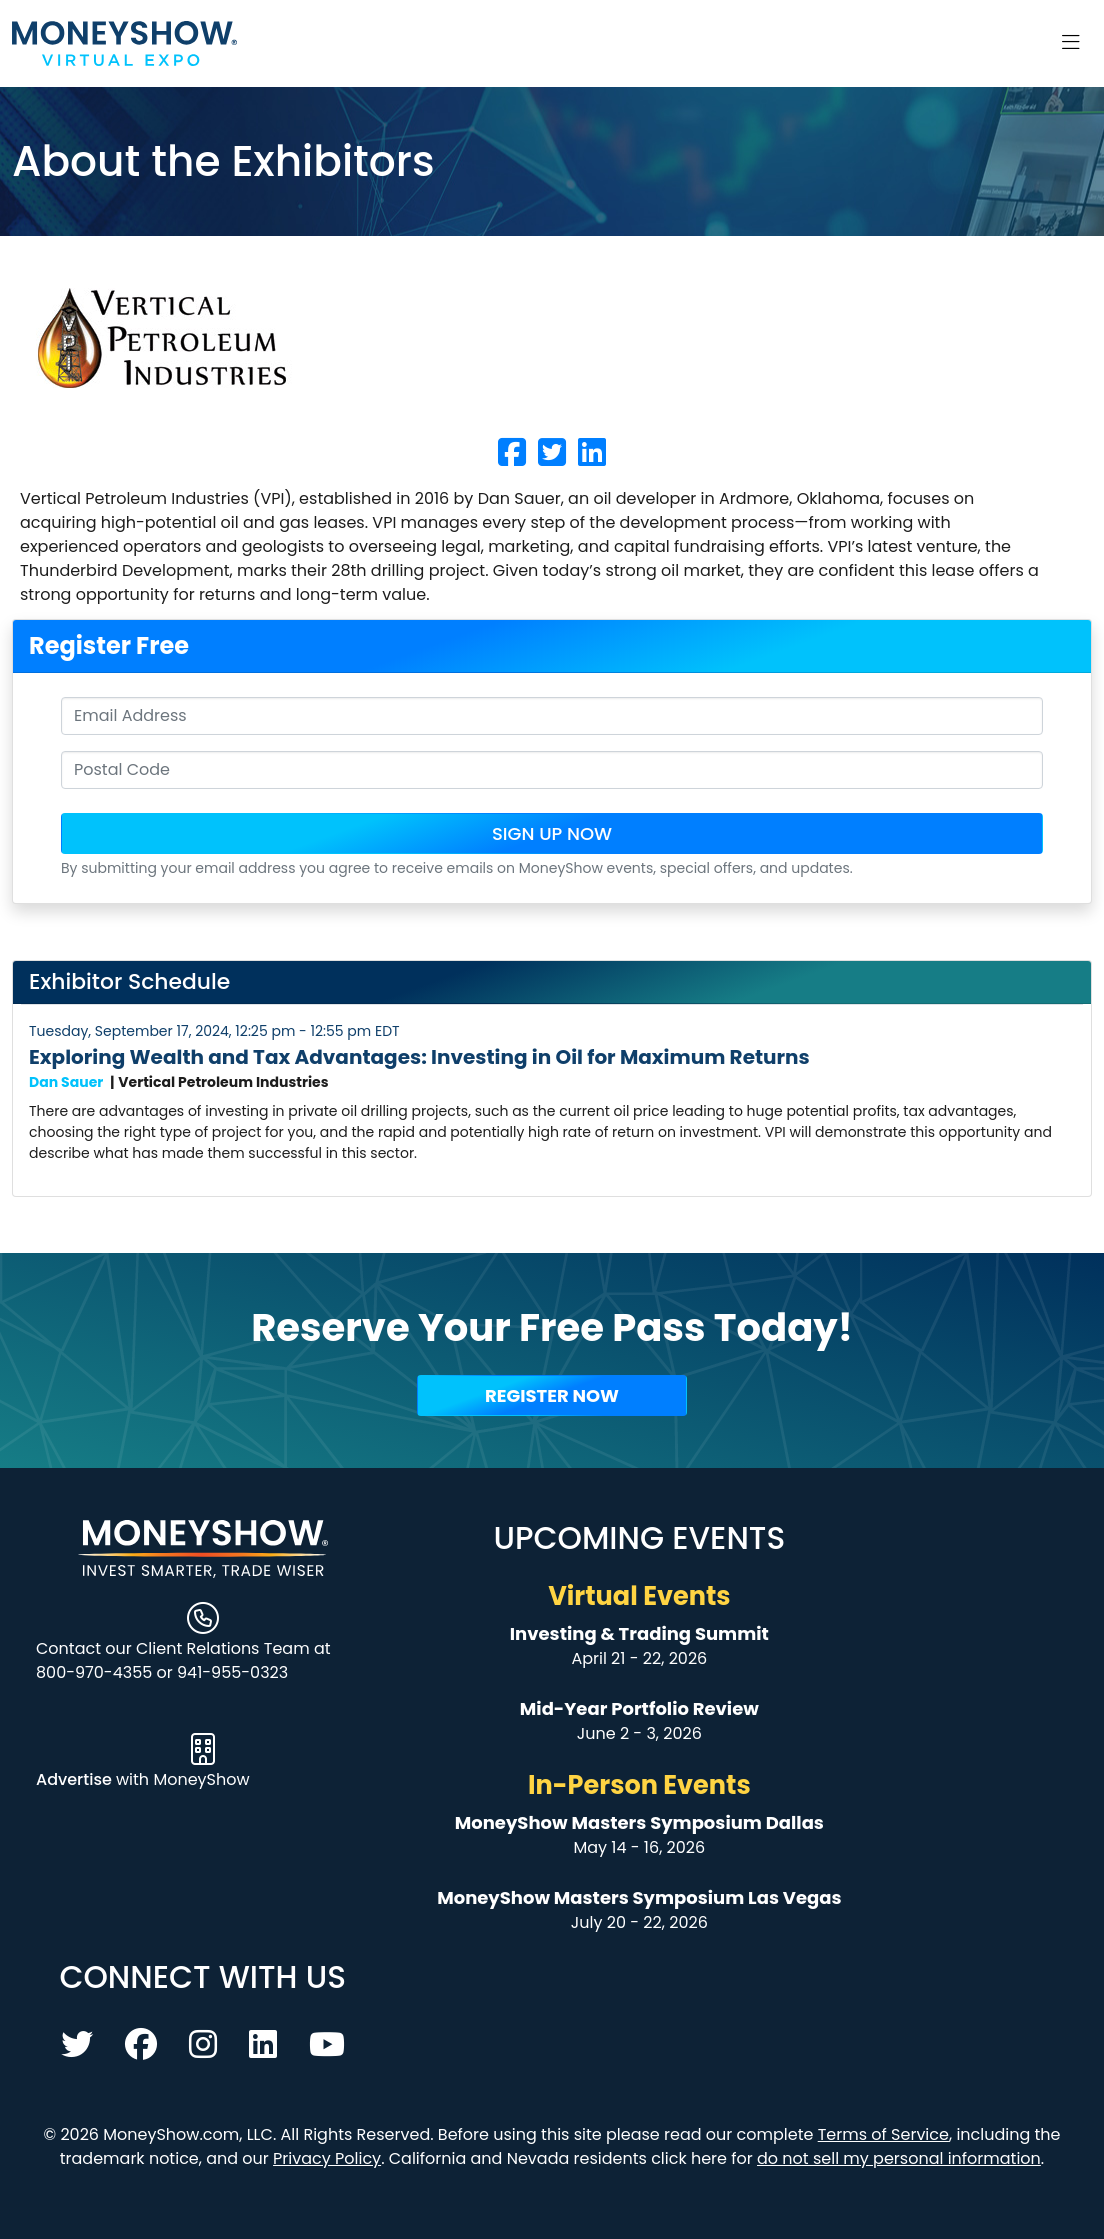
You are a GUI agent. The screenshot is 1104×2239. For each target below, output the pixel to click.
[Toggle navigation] (1071, 43)
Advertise (76, 1779)
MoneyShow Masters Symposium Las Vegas (639, 1897)
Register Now (552, 1395)
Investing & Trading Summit (639, 1633)
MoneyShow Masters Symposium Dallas (639, 1822)
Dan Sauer (66, 1082)
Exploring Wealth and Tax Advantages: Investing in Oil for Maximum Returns (419, 1057)
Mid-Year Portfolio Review (639, 1708)
